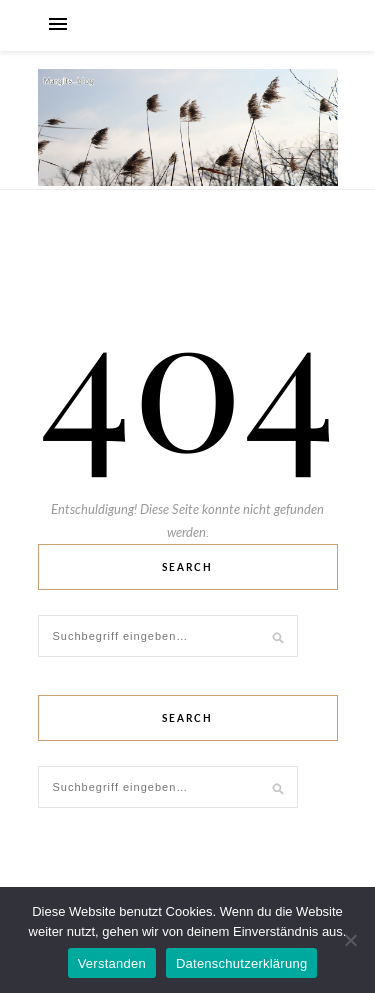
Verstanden (112, 963)
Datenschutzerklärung (241, 963)
